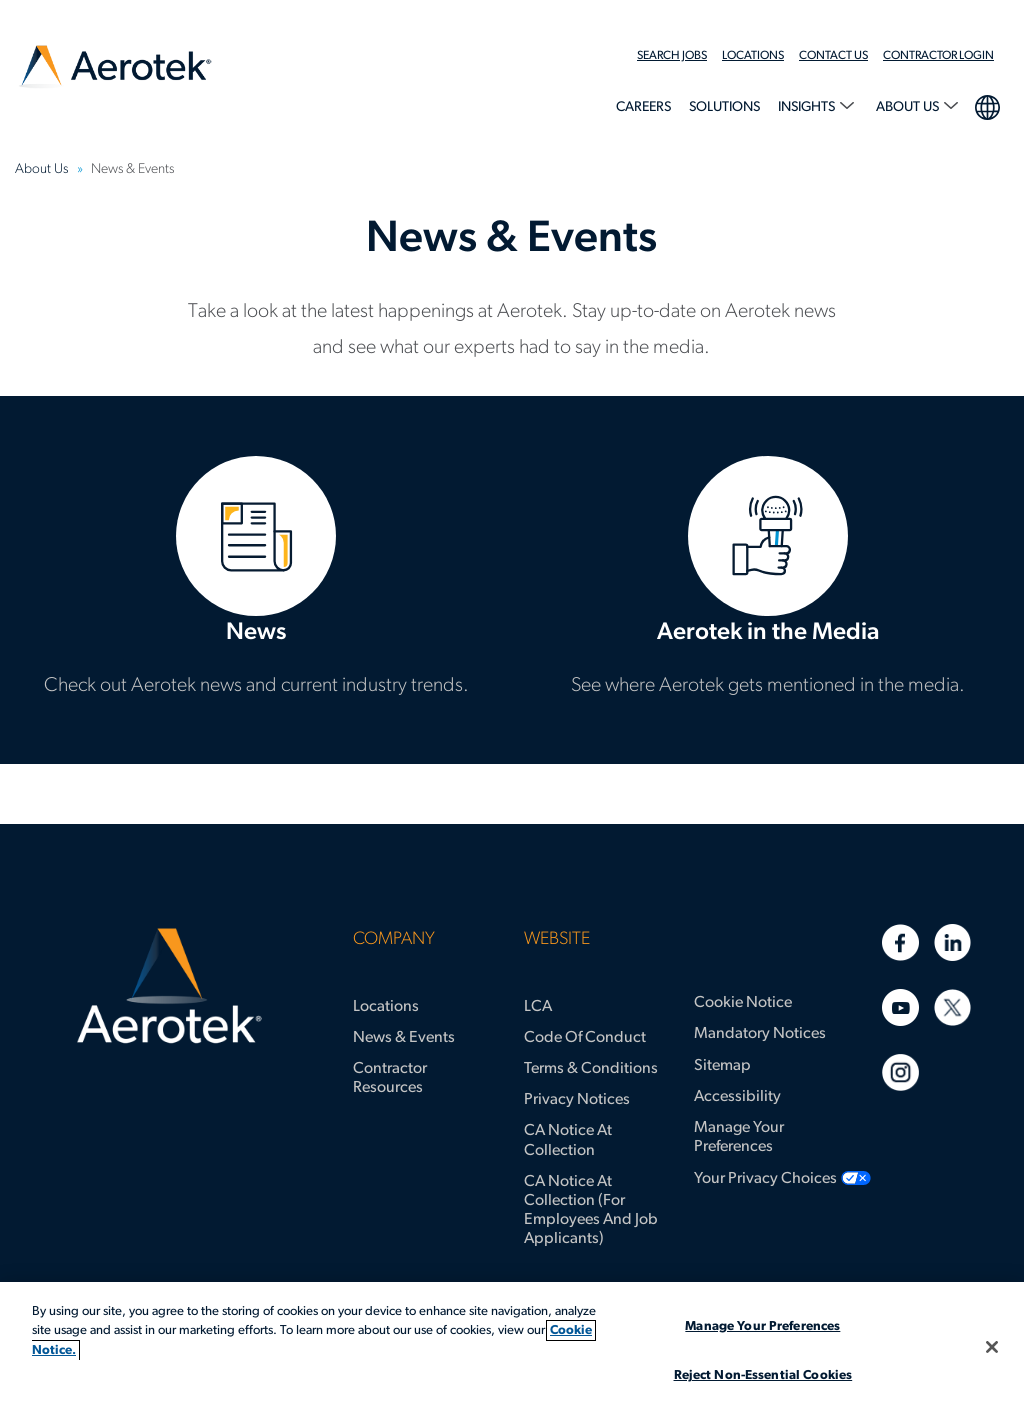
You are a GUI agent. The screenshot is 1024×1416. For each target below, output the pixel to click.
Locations (753, 56)
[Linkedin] (952, 942)
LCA (538, 1007)
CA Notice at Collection (568, 1140)
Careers (643, 107)
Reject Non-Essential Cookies (763, 1375)
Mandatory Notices (760, 1034)
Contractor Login (938, 56)
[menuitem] (679, 56)
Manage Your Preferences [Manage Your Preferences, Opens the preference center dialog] (762, 1326)
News (256, 580)
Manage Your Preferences (739, 1137)
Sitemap (722, 1066)
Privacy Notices (577, 1100)
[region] (512, 1349)
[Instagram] (900, 1072)
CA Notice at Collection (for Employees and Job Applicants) (591, 1211)
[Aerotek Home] (169, 986)
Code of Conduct (585, 1038)
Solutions (724, 107)
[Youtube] (900, 1007)
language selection (986, 105)
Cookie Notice (743, 1003)
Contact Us (833, 56)
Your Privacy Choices (765, 1179)
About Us (909, 107)
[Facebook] (900, 942)
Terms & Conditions (591, 1069)
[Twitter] (952, 1007)
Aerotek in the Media (768, 580)
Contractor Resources (390, 1078)
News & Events (404, 1038)
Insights (808, 107)
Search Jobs (672, 56)
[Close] (992, 1347)
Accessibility (737, 1097)
